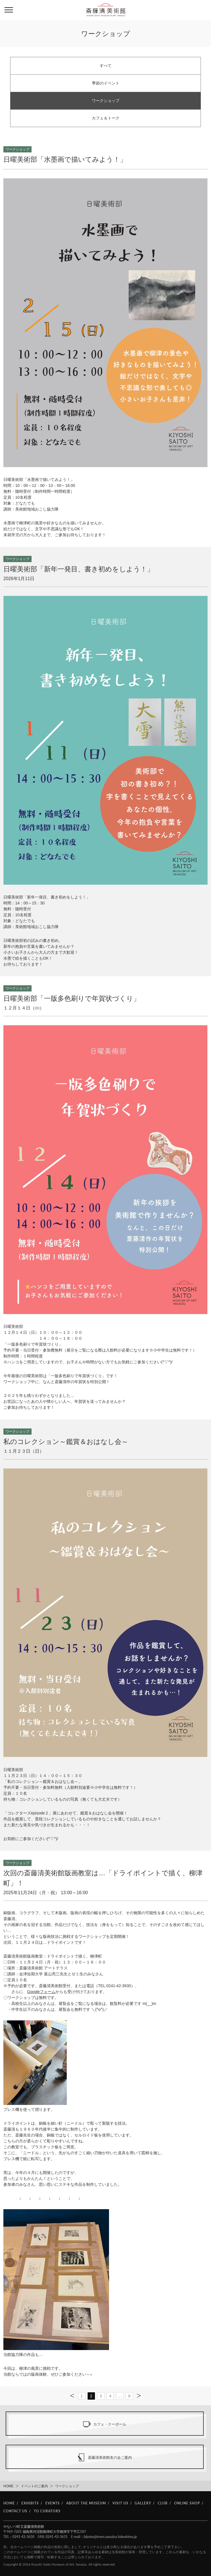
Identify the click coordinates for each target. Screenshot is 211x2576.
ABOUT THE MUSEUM (86, 2503)
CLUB (163, 2503)
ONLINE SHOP (187, 2503)
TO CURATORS (47, 2511)
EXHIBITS (30, 2503)
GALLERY (143, 2503)
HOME (8, 2486)
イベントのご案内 (34, 2486)
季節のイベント (105, 83)
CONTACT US (15, 2511)
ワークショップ (105, 100)
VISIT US (120, 2503)
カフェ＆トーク (105, 118)
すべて (106, 65)
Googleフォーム (41, 1991)
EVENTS (52, 2503)
